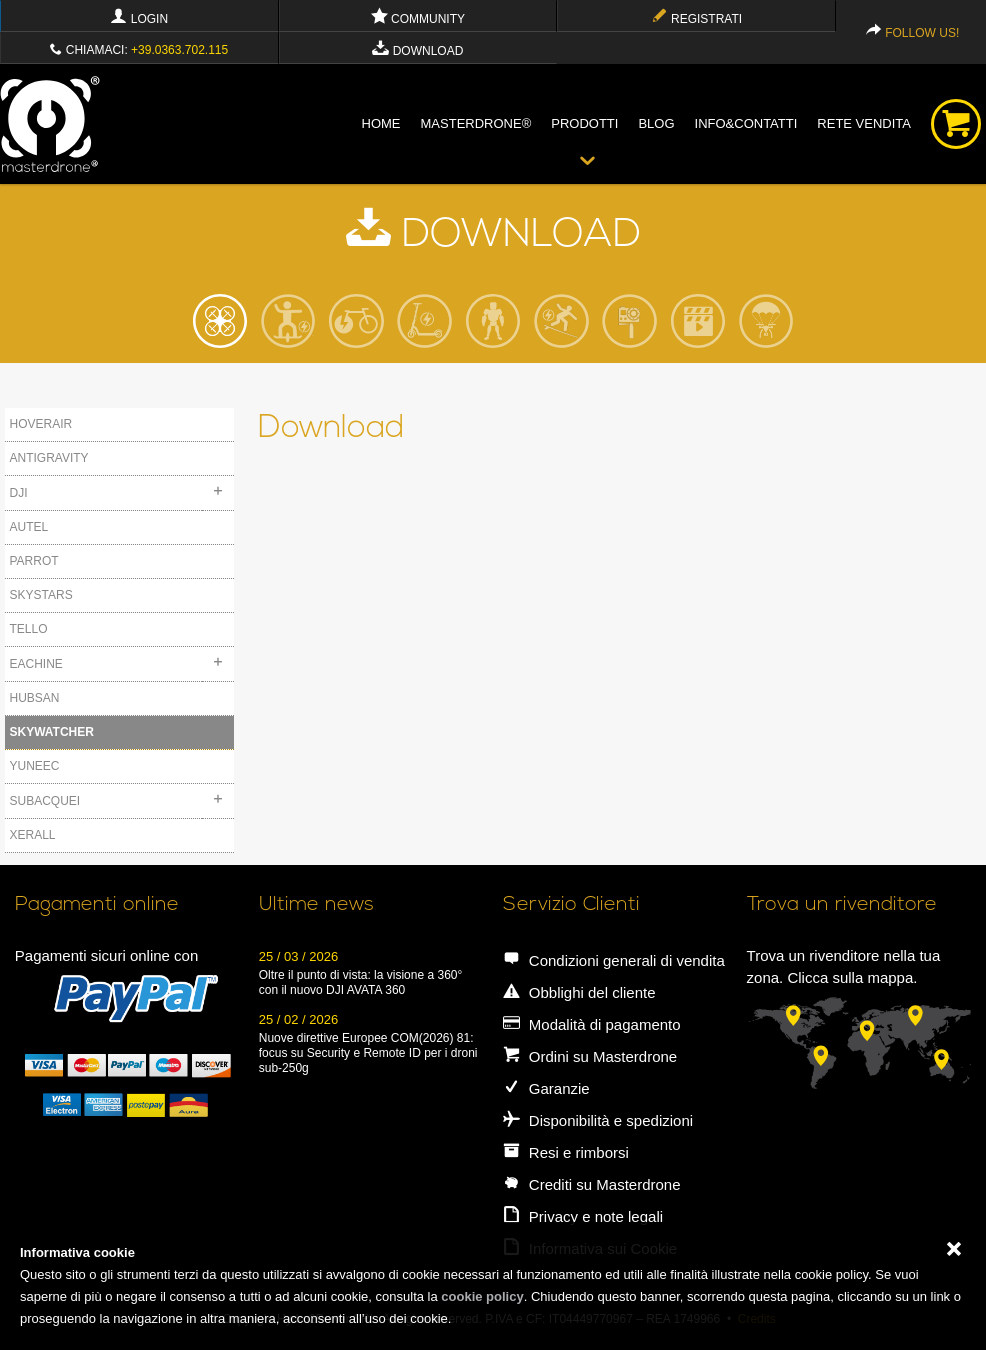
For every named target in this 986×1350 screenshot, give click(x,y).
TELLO (29, 629)
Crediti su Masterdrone (592, 1184)
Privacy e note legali (583, 1216)
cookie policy (482, 1296)
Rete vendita (864, 123)
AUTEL (29, 527)
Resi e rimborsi (566, 1152)
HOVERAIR (41, 424)
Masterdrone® (476, 123)
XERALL (33, 835)
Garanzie (546, 1088)
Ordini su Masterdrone (590, 1056)
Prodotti (584, 123)
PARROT (34, 561)
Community (418, 19)
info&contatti (746, 123)
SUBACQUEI (45, 801)
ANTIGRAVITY (49, 458)
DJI (19, 493)
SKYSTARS (41, 595)
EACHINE (36, 664)
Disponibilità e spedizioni (598, 1120)
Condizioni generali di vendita (614, 960)
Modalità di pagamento (592, 1024)
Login (139, 19)
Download (417, 51)
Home (381, 123)
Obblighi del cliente (579, 992)
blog (656, 123)
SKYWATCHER (52, 732)
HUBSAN (35, 698)
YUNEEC (35, 766)
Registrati (696, 19)
